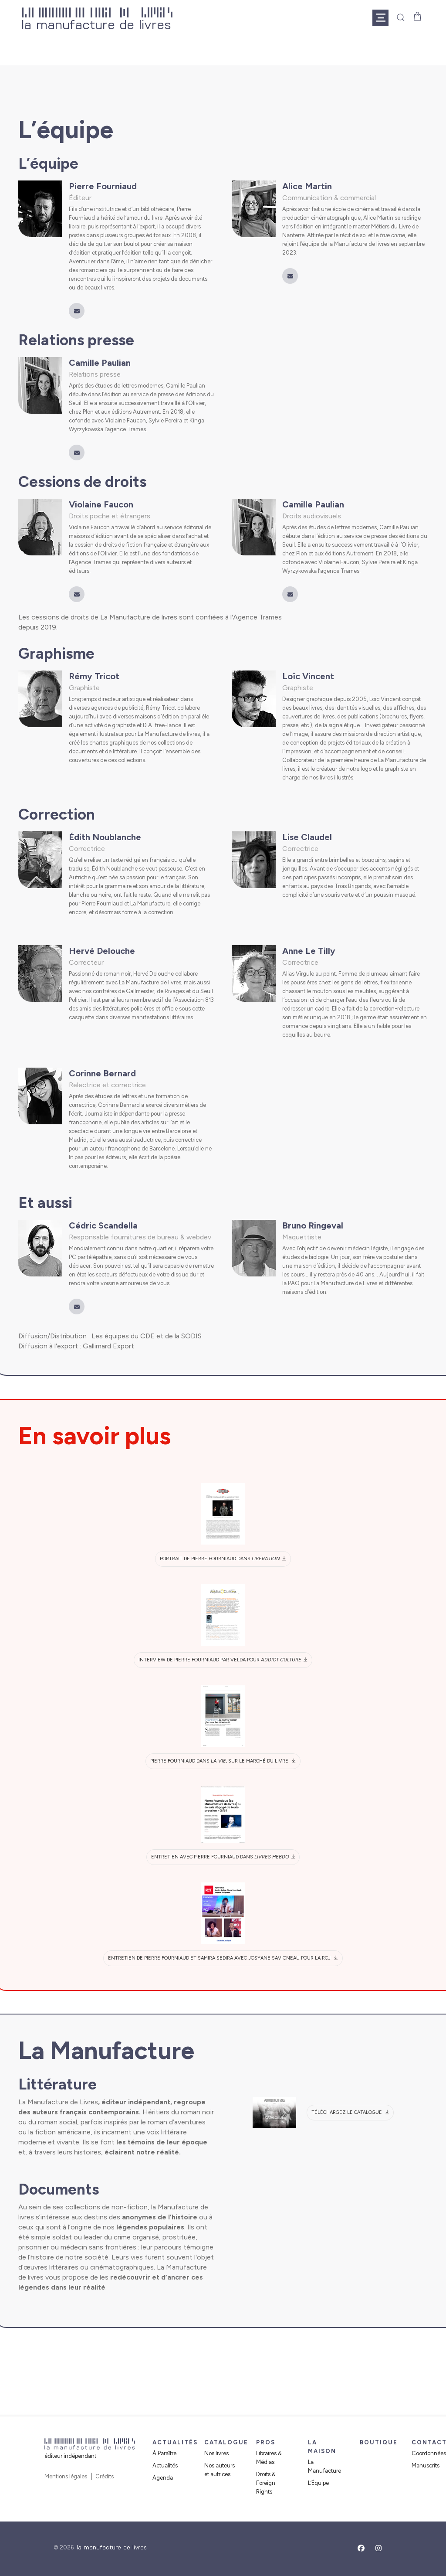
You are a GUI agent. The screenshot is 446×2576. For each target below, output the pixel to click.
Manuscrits (425, 2465)
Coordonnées (429, 2453)
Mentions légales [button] (65, 2476)
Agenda (162, 2477)
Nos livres (216, 2453)
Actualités (165, 2465)
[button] (384, 17)
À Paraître (164, 2453)
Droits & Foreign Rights (266, 2483)
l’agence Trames (125, 429)
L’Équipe (318, 2483)
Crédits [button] (104, 2476)
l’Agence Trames (90, 562)
